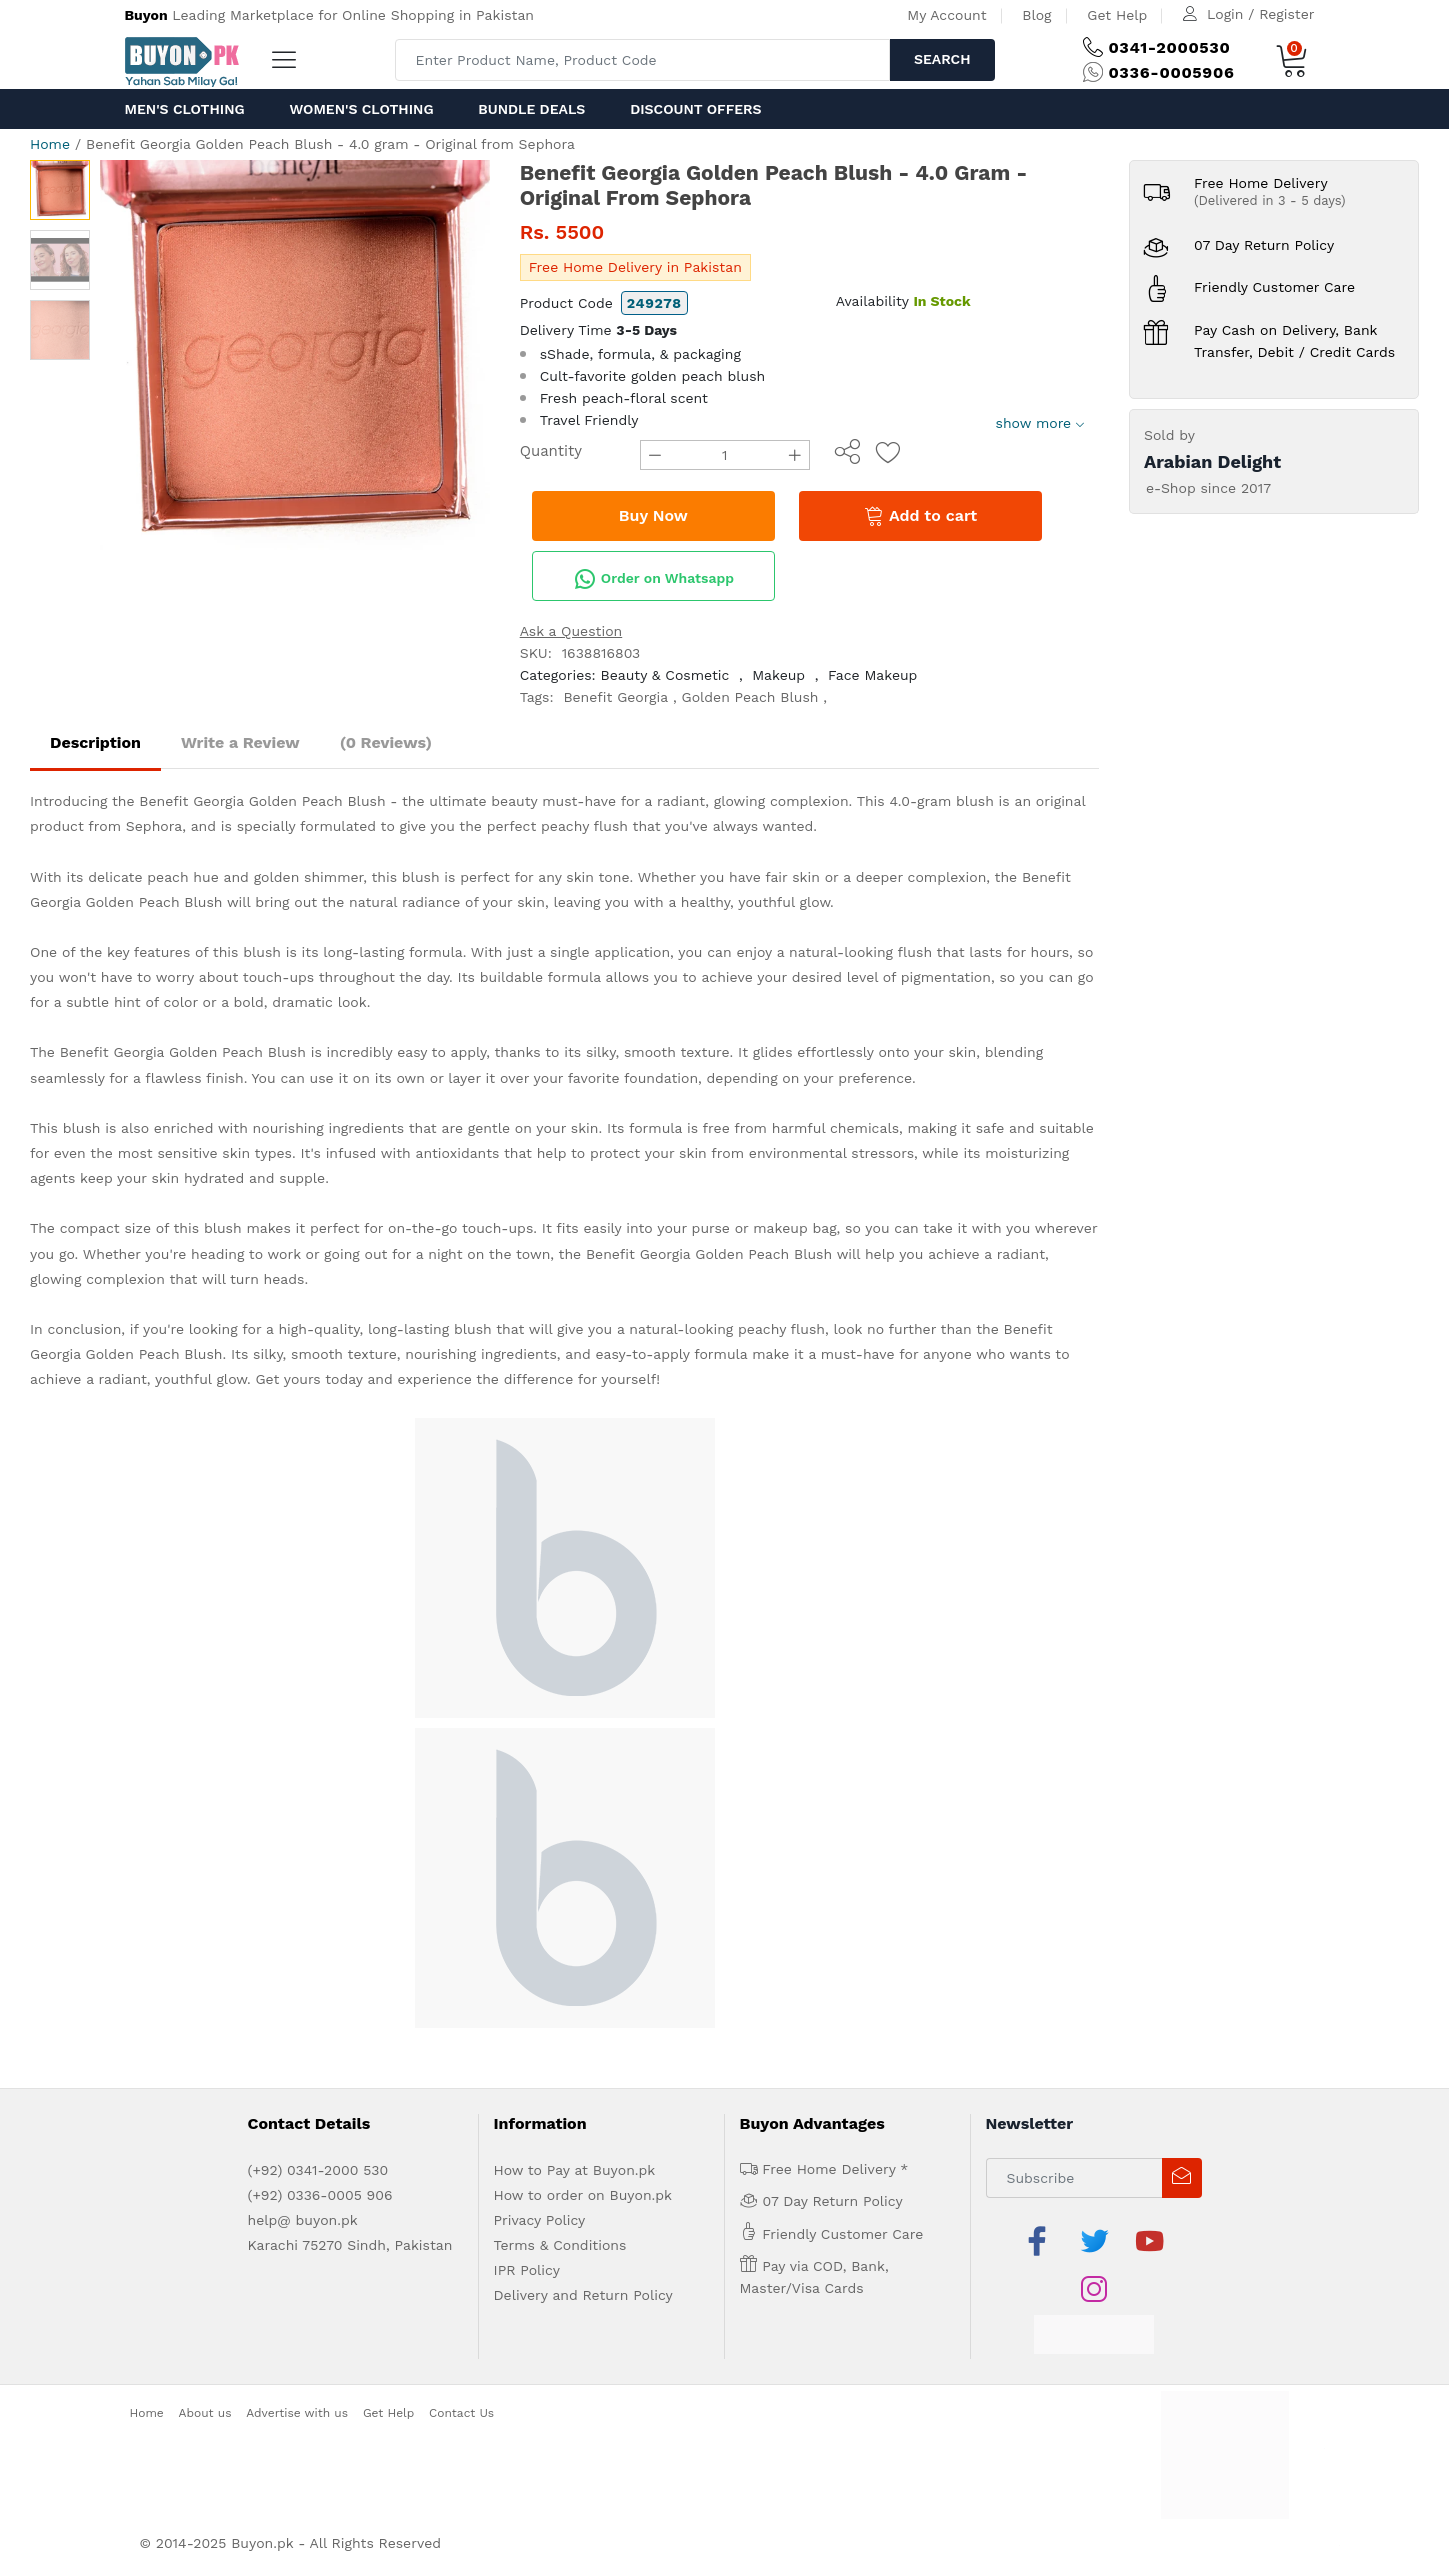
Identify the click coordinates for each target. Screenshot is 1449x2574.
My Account (946, 15)
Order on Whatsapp (654, 579)
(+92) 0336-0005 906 (320, 2195)
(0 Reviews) (386, 742)
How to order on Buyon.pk (583, 2195)
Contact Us (461, 2413)
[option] (295, 355)
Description (95, 742)
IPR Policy (527, 2270)
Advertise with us (297, 2413)
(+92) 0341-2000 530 (318, 2170)
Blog (1036, 15)
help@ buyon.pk (303, 2220)
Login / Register (1260, 14)
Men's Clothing (185, 109)
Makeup (778, 675)
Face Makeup (872, 675)
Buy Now (653, 515)
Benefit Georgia (615, 697)
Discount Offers (695, 109)
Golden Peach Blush (750, 697)
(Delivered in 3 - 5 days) (1270, 200)
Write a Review (240, 742)
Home (50, 144)
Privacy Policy (540, 2220)
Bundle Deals (531, 109)
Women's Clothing (361, 109)
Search (942, 59)
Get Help (1117, 15)
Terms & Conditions (560, 2245)
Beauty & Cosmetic (665, 675)
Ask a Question (571, 631)
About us (205, 2413)
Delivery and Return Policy (583, 2295)
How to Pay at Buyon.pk (575, 2170)
